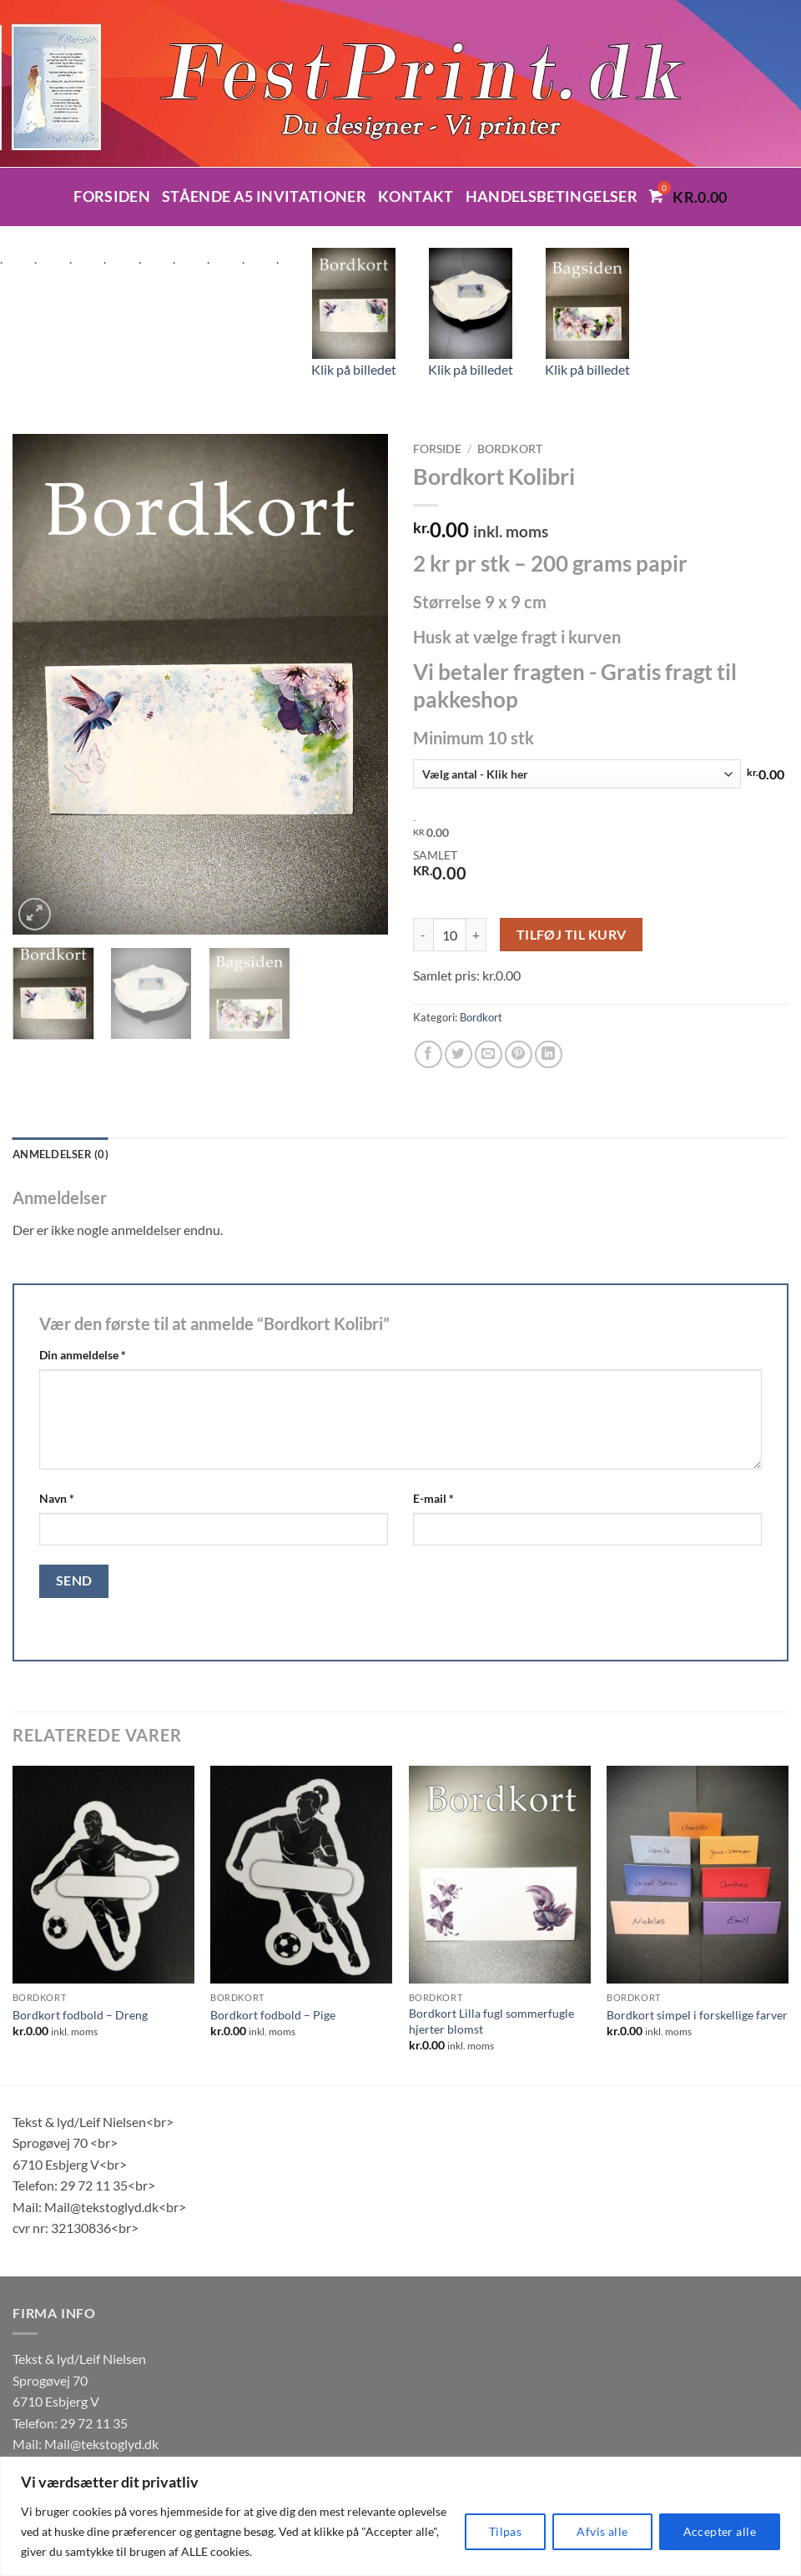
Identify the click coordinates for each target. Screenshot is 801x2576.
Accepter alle (719, 2531)
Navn (56, 1498)
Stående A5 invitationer (264, 196)
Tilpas (505, 2531)
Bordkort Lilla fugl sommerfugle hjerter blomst (491, 2021)
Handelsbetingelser (551, 196)
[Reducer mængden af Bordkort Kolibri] (423, 934)
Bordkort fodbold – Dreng (80, 2015)
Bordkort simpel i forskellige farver (697, 2015)
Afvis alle (602, 2531)
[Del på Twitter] (458, 1054)
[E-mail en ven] (488, 1054)
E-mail (433, 1498)
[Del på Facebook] (428, 1054)
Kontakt (415, 196)
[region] (400, 2516)
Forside (437, 449)
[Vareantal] (449, 934)
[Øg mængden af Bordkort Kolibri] (476, 934)
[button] (34, 914)
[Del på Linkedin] (548, 1054)
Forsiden (111, 196)
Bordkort (509, 449)
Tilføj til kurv (571, 934)
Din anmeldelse (82, 1355)
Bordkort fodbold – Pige (272, 2015)
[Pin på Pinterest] (518, 1054)
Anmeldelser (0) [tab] (60, 1154)
